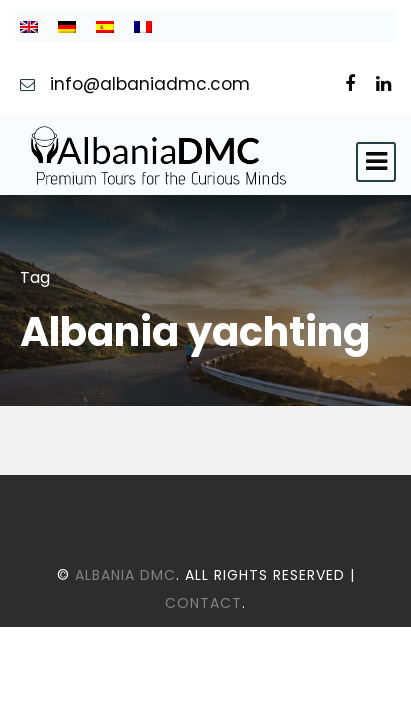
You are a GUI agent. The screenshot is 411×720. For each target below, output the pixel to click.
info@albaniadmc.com (152, 84)
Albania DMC (125, 575)
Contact (203, 603)
